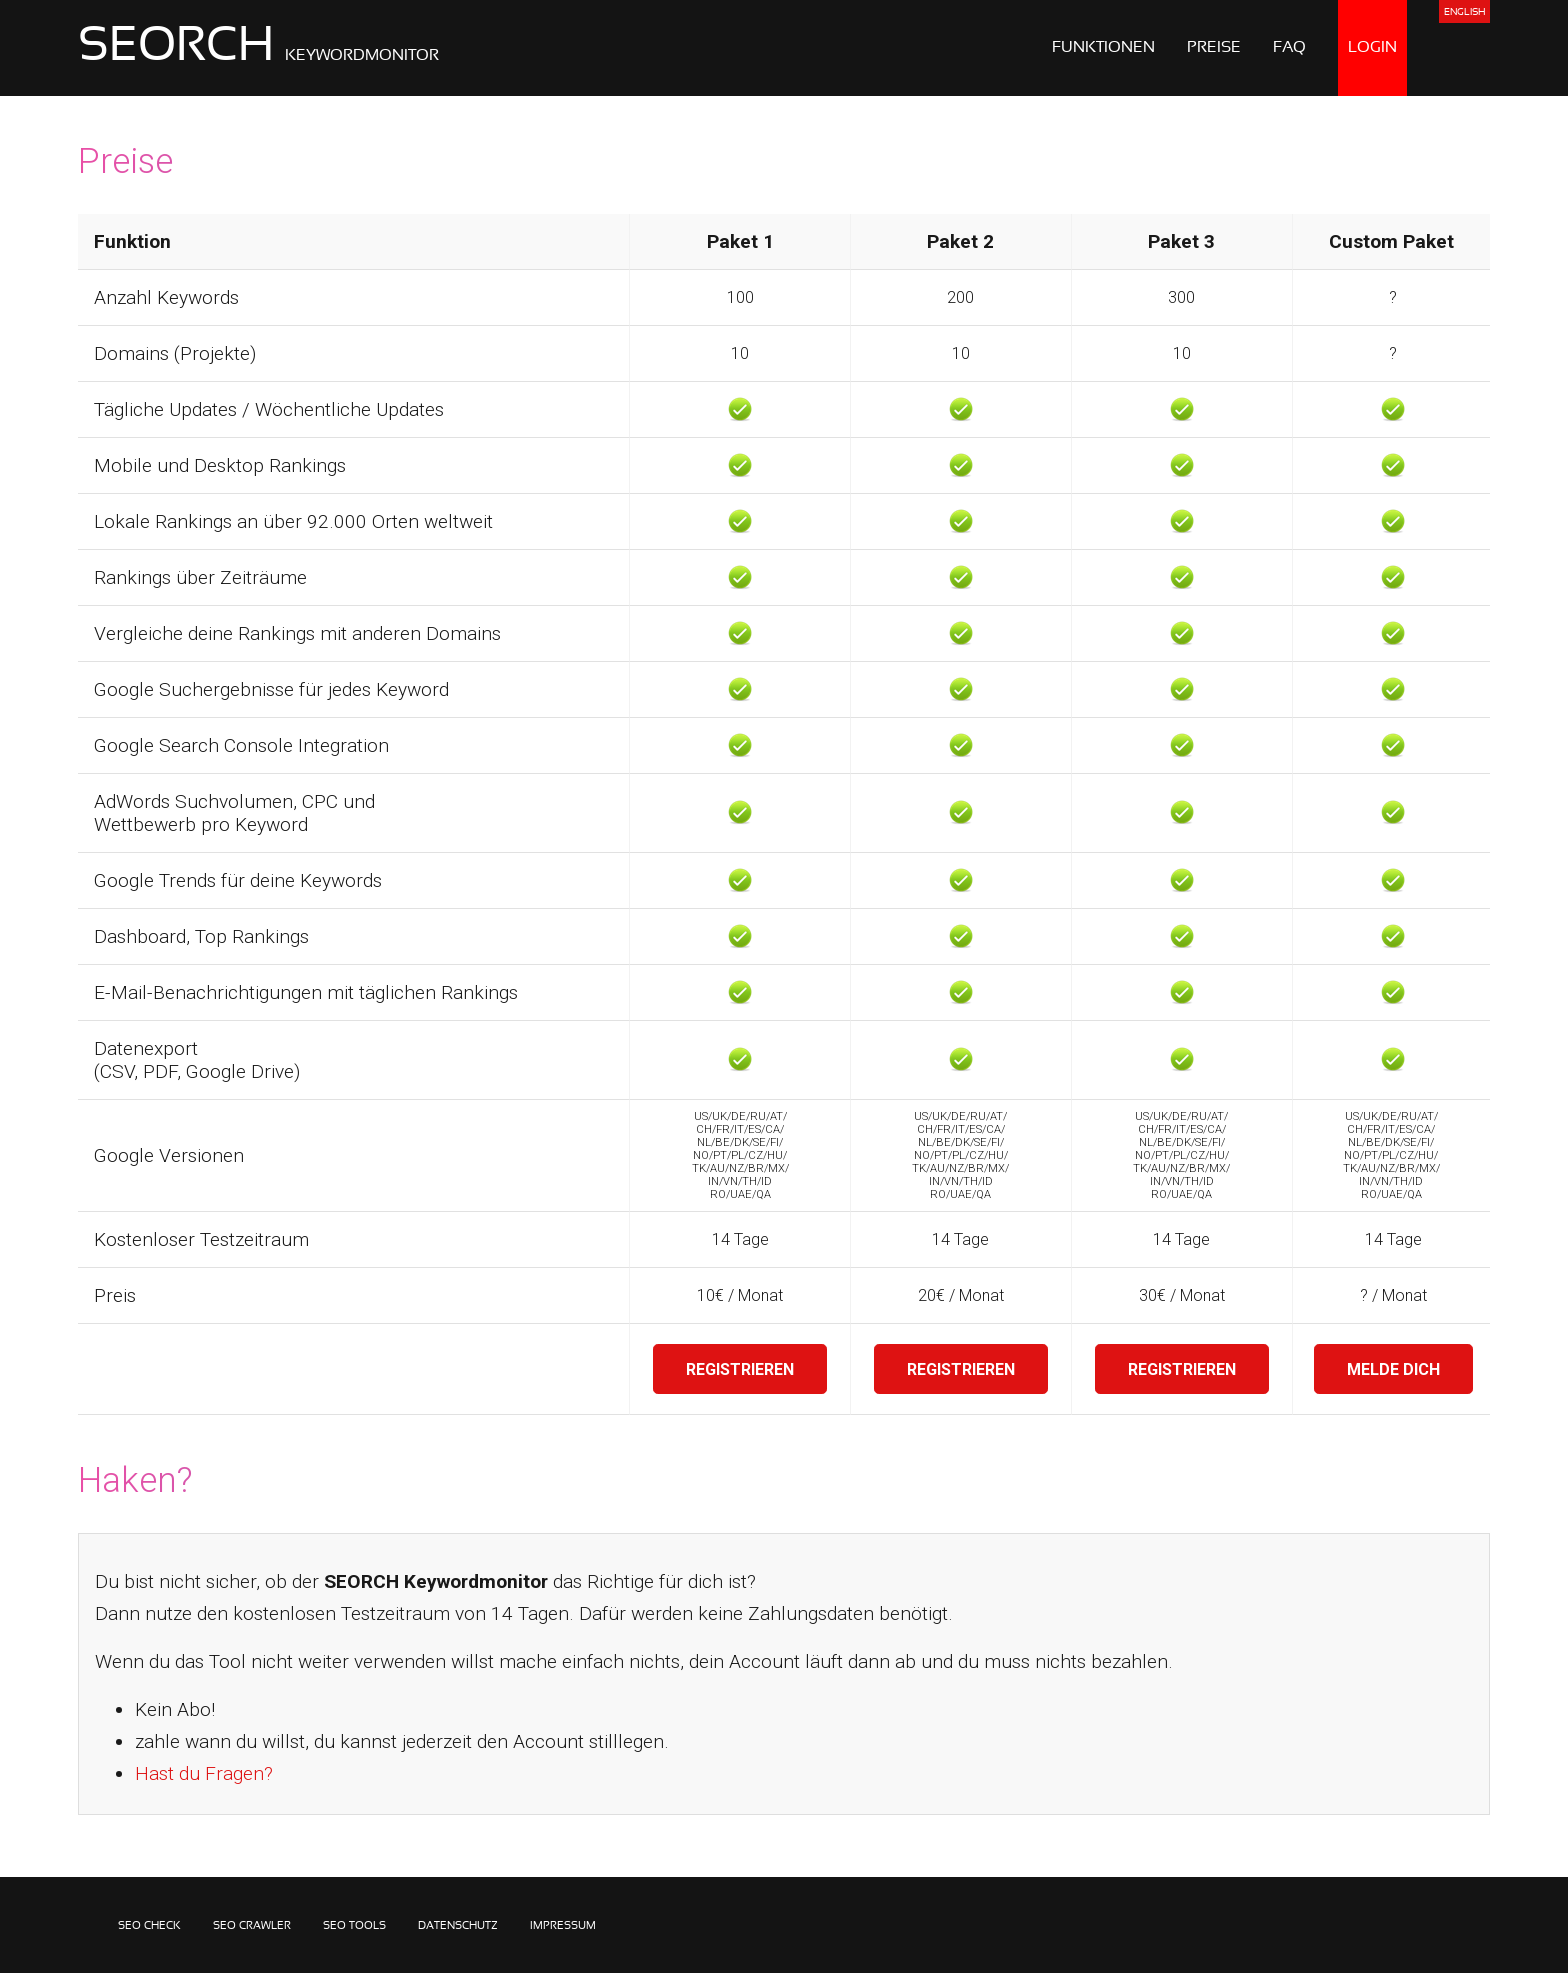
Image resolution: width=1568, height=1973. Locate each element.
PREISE (1214, 47)
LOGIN (1372, 47)
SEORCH (258, 47)
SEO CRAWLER (252, 1926)
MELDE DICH (1393, 1369)
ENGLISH (1464, 12)
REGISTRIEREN (740, 1369)
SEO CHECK (149, 1926)
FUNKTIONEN (1103, 47)
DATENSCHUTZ (458, 1926)
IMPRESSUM (563, 1926)
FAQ (1289, 47)
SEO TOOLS (354, 1926)
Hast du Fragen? (204, 1773)
